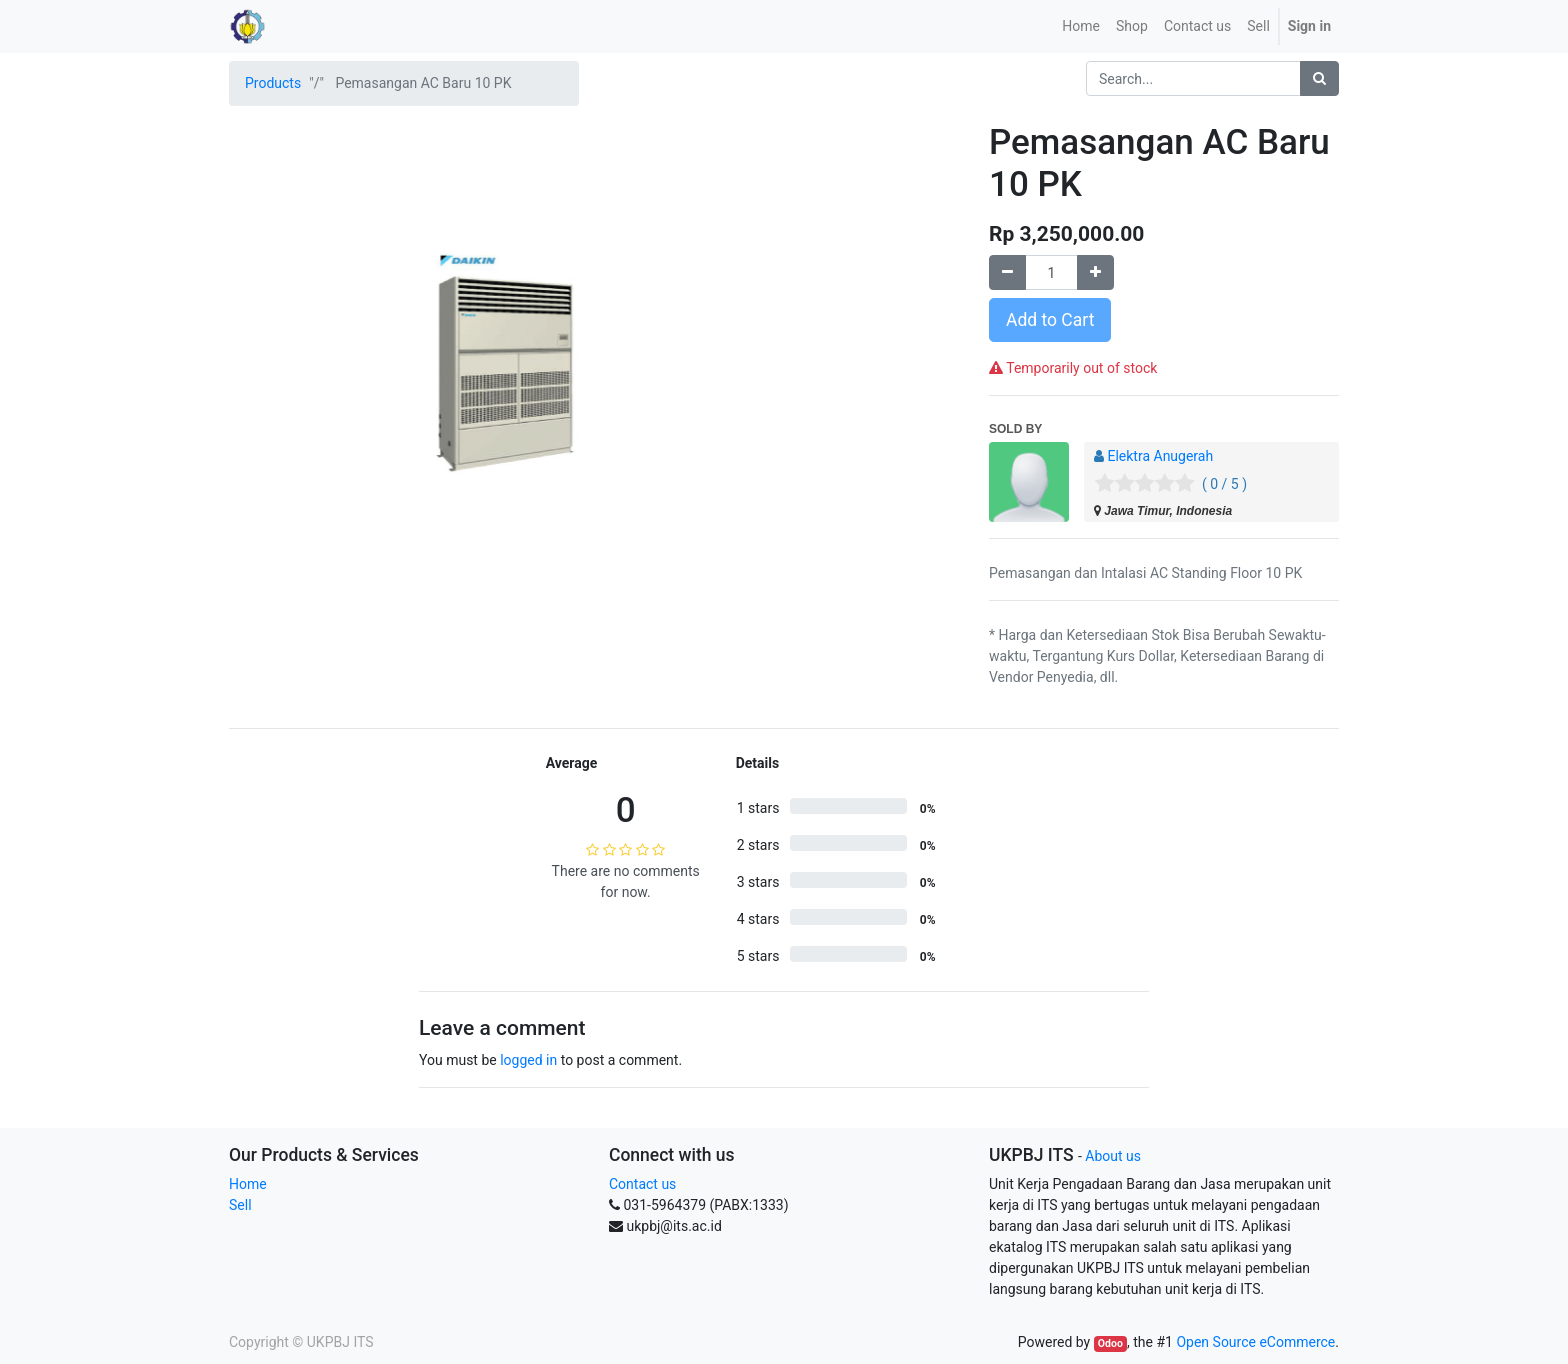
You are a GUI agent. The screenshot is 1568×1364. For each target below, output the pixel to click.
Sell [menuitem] (1258, 26)
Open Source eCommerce (1255, 1342)
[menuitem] (1081, 26)
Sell (240, 1205)
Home (248, 1184)
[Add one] (1095, 272)
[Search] (1319, 78)
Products (273, 83)
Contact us (642, 1184)
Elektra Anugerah (1160, 456)
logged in (528, 1060)
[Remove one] (1007, 272)
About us (1113, 1156)
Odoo (1110, 1343)
